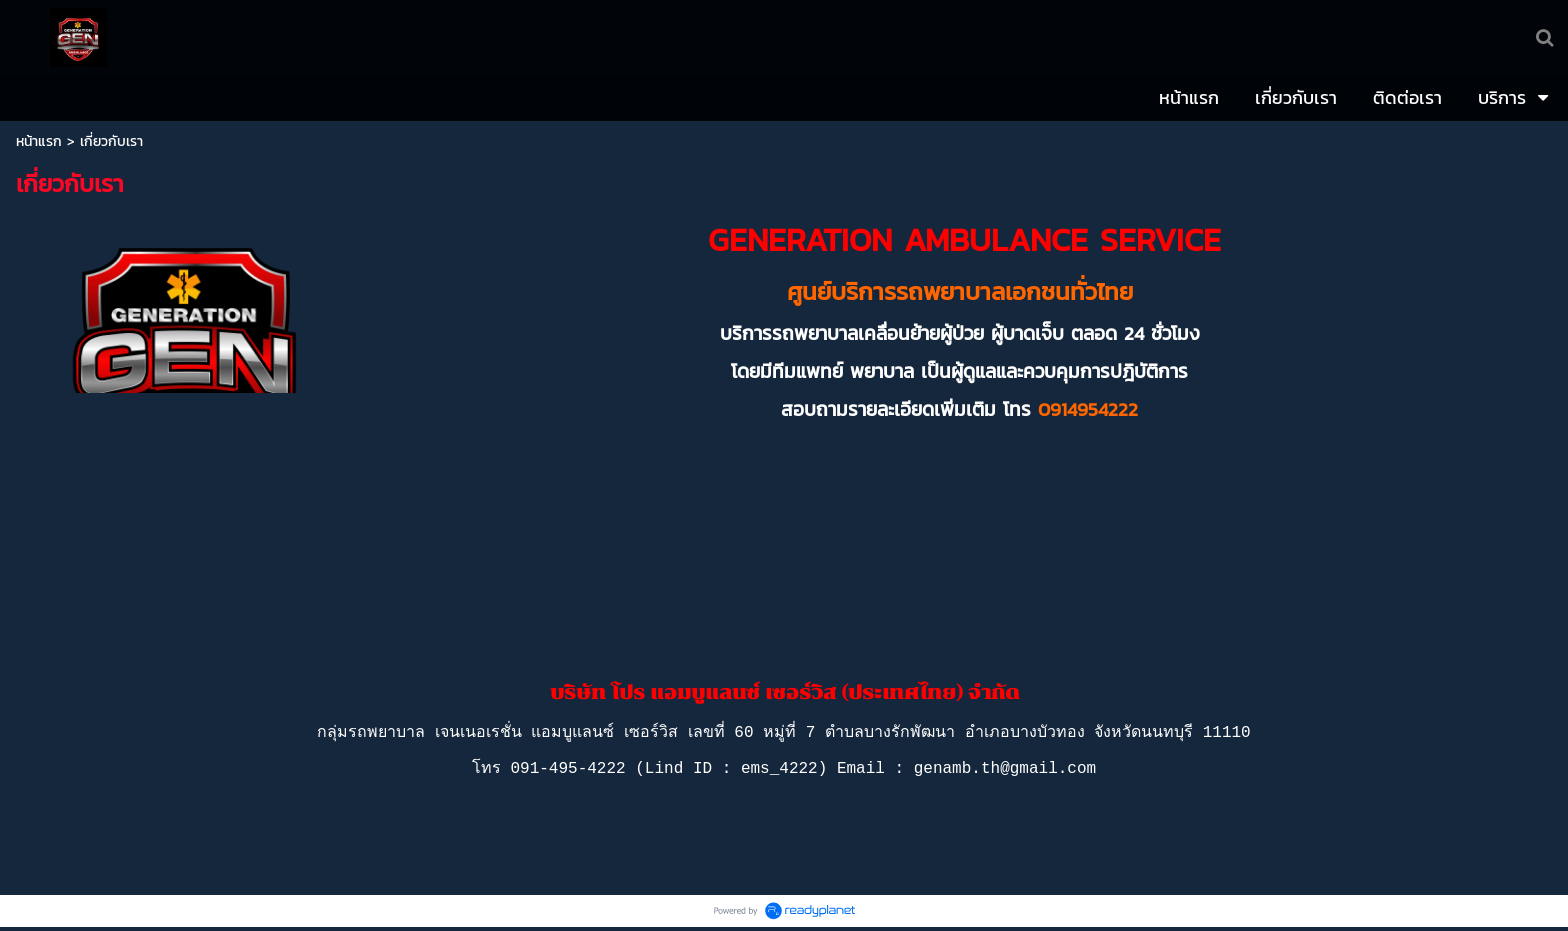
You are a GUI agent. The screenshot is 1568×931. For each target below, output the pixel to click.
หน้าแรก (39, 141)
